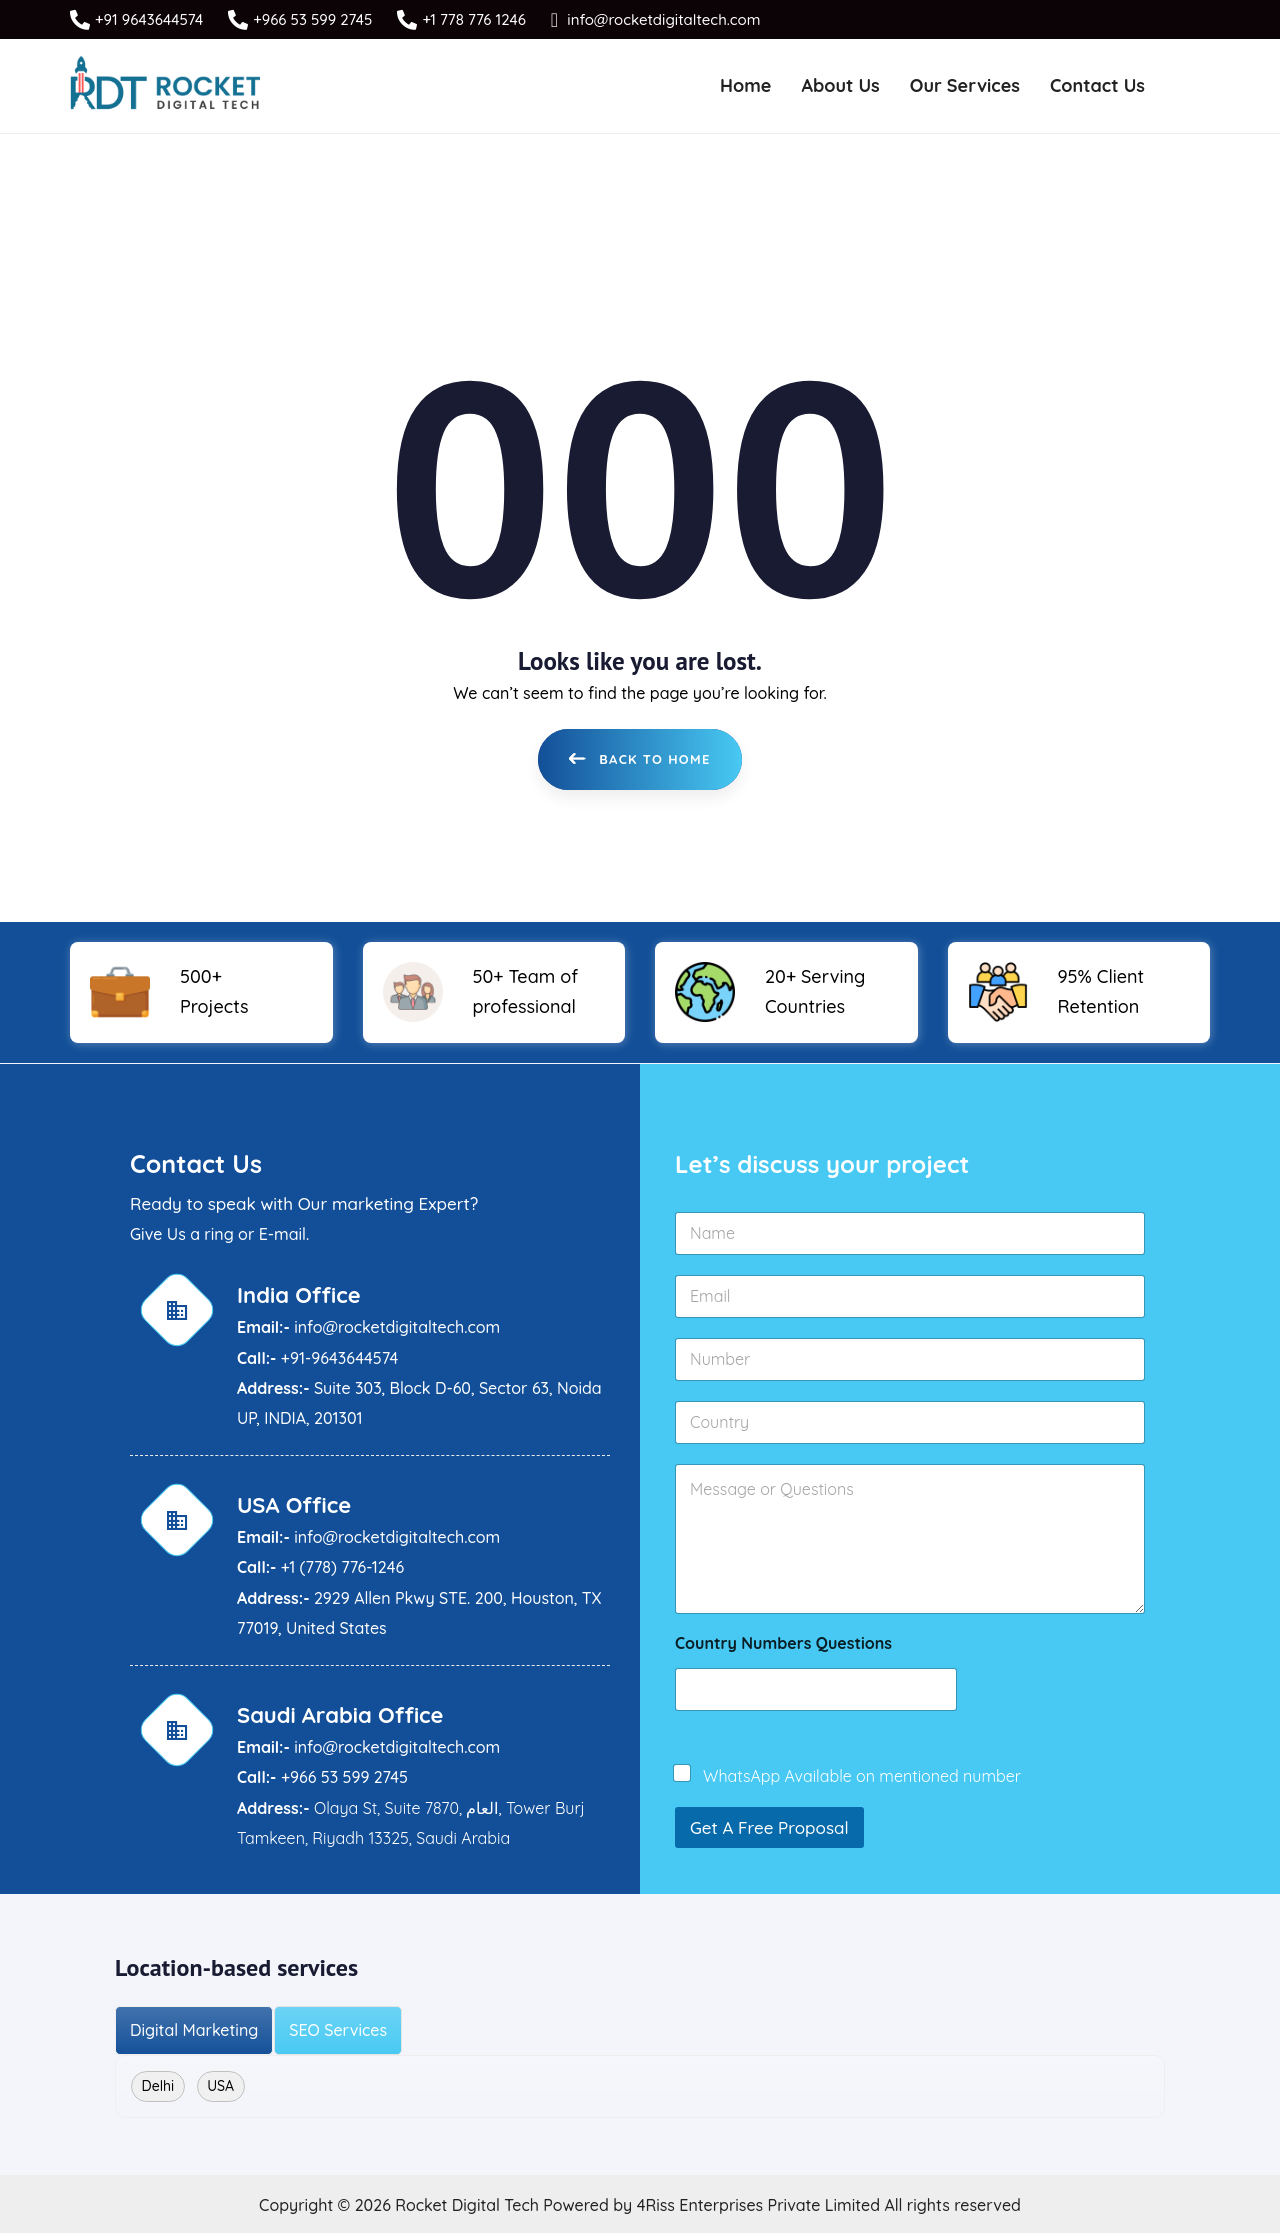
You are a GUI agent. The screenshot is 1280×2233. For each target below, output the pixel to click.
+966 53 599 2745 (312, 19)
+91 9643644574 (149, 19)
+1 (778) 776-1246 (342, 1565)
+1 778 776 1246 (473, 19)
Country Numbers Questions (783, 1641)
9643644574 (354, 1355)
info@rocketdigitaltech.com (661, 19)
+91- (296, 1355)
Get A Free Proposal (769, 1825)
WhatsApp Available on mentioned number (862, 1774)
